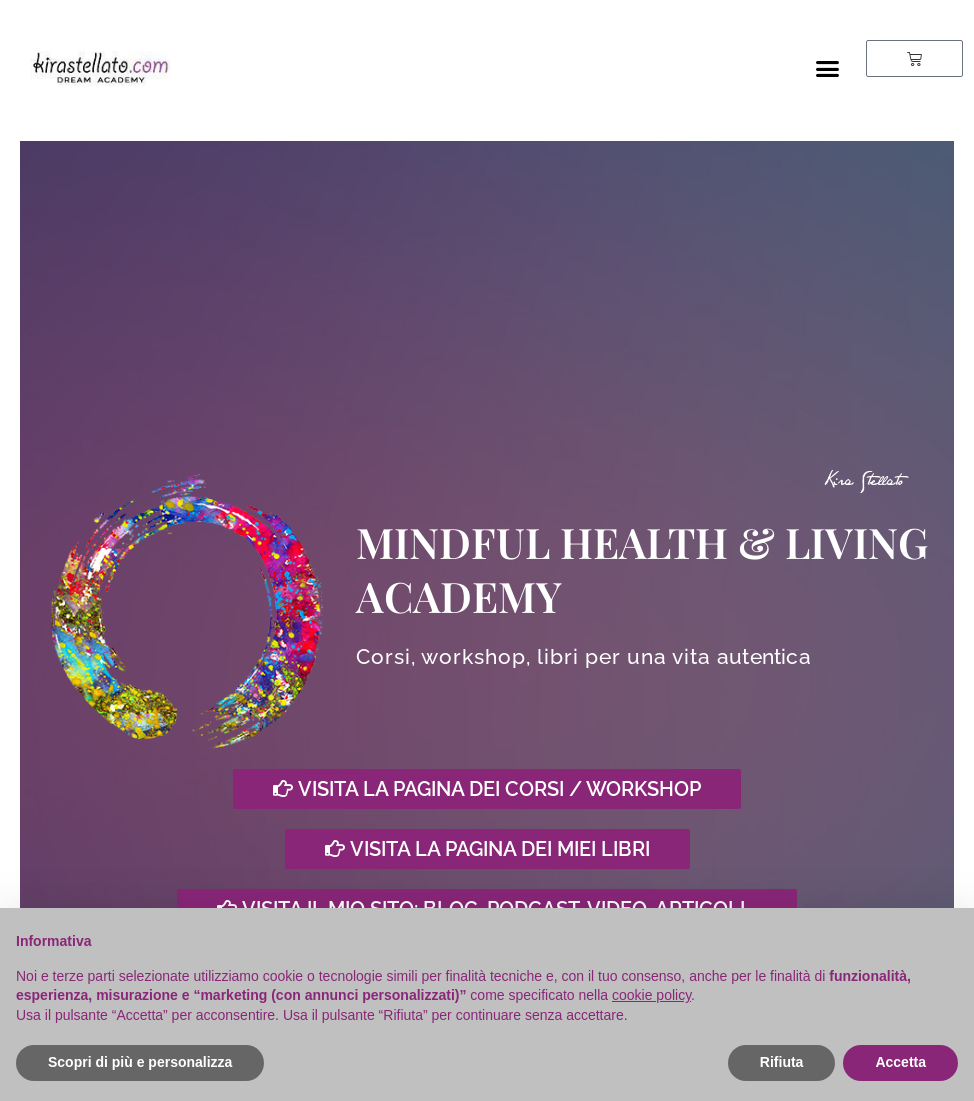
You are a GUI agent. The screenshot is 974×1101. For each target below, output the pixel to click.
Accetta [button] (900, 1062)
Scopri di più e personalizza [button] (140, 1062)
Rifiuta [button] (782, 1062)
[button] (827, 69)
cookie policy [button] (651, 995)
